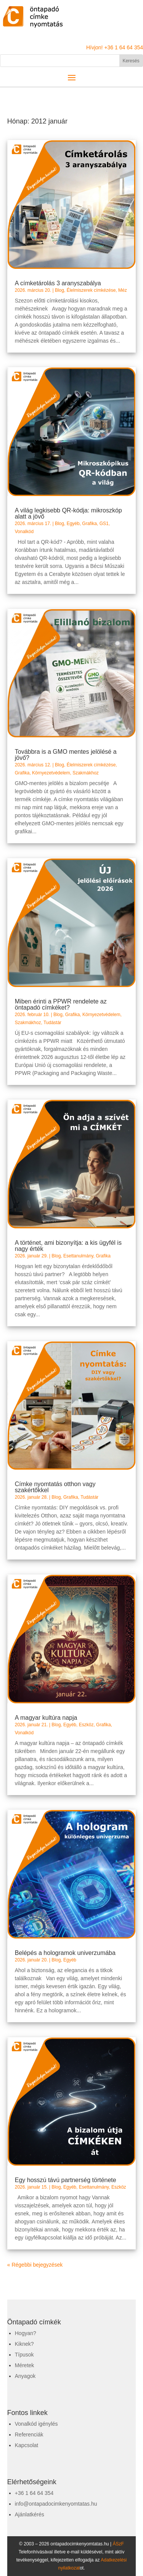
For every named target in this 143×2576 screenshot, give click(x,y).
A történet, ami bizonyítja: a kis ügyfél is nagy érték (68, 1245)
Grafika (89, 523)
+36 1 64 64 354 (34, 2493)
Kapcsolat (26, 2445)
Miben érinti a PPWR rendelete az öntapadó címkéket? (61, 1004)
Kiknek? (24, 2344)
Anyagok (25, 2376)
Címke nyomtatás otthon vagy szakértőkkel (55, 1487)
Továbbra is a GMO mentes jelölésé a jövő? (66, 754)
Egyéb (73, 523)
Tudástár (52, 1022)
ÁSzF (118, 2544)
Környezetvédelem (51, 773)
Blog (59, 290)
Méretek (24, 2365)
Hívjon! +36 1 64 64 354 (114, 47)
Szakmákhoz (85, 773)
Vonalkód (24, 531)
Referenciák (29, 2434)
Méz (122, 290)
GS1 (104, 523)
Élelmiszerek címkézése (91, 290)
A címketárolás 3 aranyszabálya (58, 283)
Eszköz (86, 1724)
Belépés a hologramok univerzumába (65, 1953)
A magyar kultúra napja (46, 1717)
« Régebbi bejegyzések (35, 2265)
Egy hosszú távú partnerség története (65, 2180)
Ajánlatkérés (29, 2514)
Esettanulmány (78, 1256)
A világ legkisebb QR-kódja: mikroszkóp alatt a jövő (68, 513)
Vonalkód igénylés (36, 2424)
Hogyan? (25, 2333)
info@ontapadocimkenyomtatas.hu (56, 2504)
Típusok (24, 2355)
